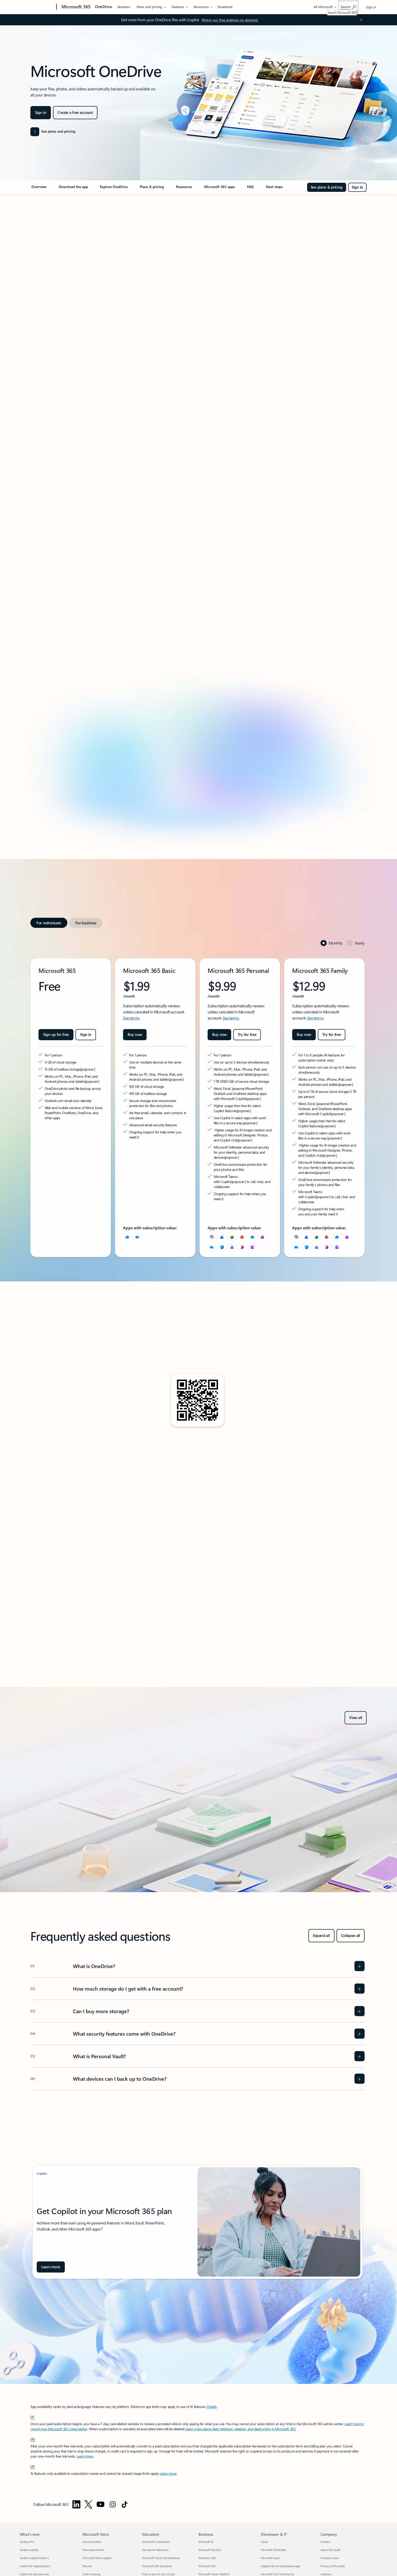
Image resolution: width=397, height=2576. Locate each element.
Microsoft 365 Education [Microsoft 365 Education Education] (157, 2566)
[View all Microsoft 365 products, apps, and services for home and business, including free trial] (356, 1717)
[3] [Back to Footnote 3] (32, 2466)
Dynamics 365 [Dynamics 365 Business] (207, 2558)
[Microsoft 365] (75, 7)
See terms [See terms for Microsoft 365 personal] (231, 1017)
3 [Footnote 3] (102, 2228)
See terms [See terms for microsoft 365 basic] (131, 1017)
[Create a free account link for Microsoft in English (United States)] (75, 112)
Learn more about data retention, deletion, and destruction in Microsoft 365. (240, 2428)
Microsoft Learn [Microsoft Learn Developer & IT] (270, 2558)
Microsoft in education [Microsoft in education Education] (156, 2542)
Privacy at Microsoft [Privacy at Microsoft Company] (333, 2566)
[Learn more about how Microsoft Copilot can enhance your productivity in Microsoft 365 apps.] (51, 2267)
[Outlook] (127, 1237)
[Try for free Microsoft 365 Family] (331, 1034)
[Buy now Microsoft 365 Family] (304, 1034)
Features (178, 7)
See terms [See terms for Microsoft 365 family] (315, 1017)
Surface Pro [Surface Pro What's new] (27, 2542)
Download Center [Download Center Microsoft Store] (93, 2550)
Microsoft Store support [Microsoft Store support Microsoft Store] (97, 2558)
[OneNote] (262, 1237)
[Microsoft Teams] (232, 1247)
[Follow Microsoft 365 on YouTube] (100, 2504)
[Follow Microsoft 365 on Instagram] (113, 2504)
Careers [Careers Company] (325, 2542)
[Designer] (242, 1247)
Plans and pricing (149, 7)
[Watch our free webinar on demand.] (230, 20)
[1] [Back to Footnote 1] (32, 2417)
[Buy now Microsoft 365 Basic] (135, 1034)
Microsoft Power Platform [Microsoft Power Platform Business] (214, 2574)
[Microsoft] (37, 7)
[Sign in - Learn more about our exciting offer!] (55, 1034)
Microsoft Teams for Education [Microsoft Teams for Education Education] (161, 2558)
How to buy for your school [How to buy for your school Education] (158, 2574)
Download (224, 7)
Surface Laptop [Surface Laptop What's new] (29, 2550)
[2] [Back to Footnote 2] (32, 2439)
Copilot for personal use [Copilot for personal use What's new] (34, 2574)
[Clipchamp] (252, 1247)
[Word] (222, 1237)
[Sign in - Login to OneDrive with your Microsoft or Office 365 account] (40, 112)
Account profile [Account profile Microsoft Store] (92, 2542)
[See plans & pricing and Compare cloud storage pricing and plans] (326, 187)
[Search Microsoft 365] (348, 6)
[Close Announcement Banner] (360, 19)
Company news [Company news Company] (330, 2558)
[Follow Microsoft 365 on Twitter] (88, 2504)
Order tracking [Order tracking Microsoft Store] (91, 2574)
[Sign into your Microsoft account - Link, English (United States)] (85, 1034)
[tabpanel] (197, 1098)
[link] (39, 188)
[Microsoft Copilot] (212, 1237)
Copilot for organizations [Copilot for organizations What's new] (35, 2566)
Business (124, 7)
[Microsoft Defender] (222, 1247)
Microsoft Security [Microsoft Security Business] (209, 2550)
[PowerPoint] (242, 1237)
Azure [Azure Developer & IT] (264, 2542)
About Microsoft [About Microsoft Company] (330, 2550)
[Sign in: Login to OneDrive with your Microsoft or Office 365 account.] (357, 187)
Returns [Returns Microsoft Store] (87, 2566)
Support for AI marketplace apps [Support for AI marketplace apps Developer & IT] (281, 2566)
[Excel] (232, 1237)
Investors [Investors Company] (326, 2574)
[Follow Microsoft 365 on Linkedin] (76, 2504)
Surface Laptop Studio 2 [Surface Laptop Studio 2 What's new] (34, 2558)
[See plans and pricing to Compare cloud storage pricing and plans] (52, 131)
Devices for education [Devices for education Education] (155, 2550)
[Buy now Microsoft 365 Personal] (219, 1034)
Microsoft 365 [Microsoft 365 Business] (206, 2566)
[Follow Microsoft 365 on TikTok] (125, 2504)
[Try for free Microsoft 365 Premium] (247, 1034)
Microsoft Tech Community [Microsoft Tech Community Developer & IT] (277, 2574)
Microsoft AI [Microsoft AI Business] (205, 2542)
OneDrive (103, 6)
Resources (201, 7)
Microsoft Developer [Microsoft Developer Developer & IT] (273, 2550)
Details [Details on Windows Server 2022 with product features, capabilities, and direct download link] (211, 2406)
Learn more (85, 2456)
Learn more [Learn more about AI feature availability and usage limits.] (168, 2473)
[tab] (48, 923)
